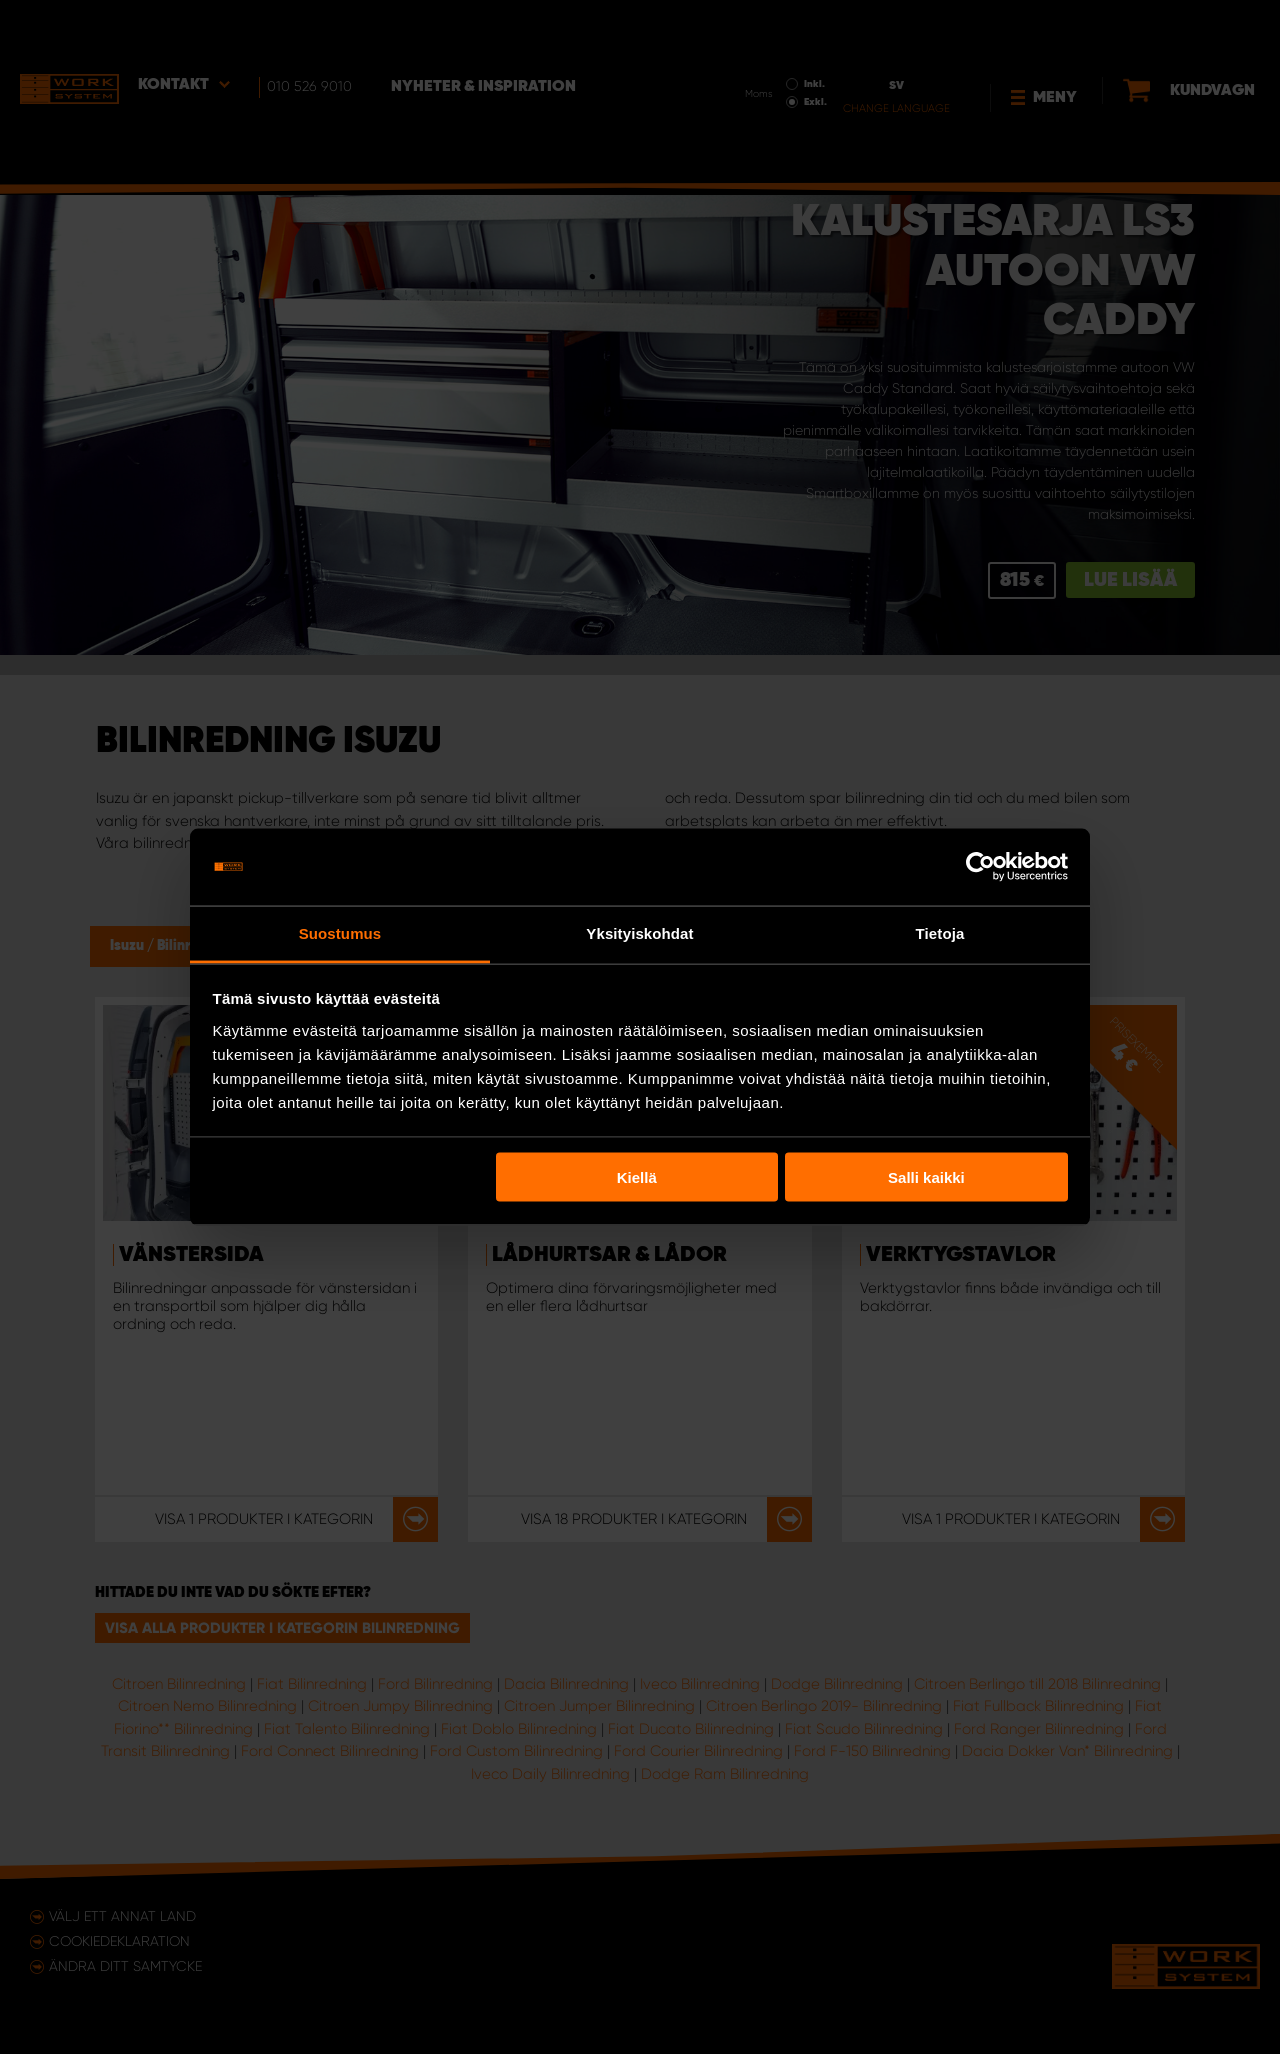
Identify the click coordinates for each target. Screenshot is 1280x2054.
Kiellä (637, 1177)
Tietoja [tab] (940, 932)
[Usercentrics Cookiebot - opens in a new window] (980, 867)
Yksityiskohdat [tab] (639, 932)
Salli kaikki (926, 1177)
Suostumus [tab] (340, 932)
